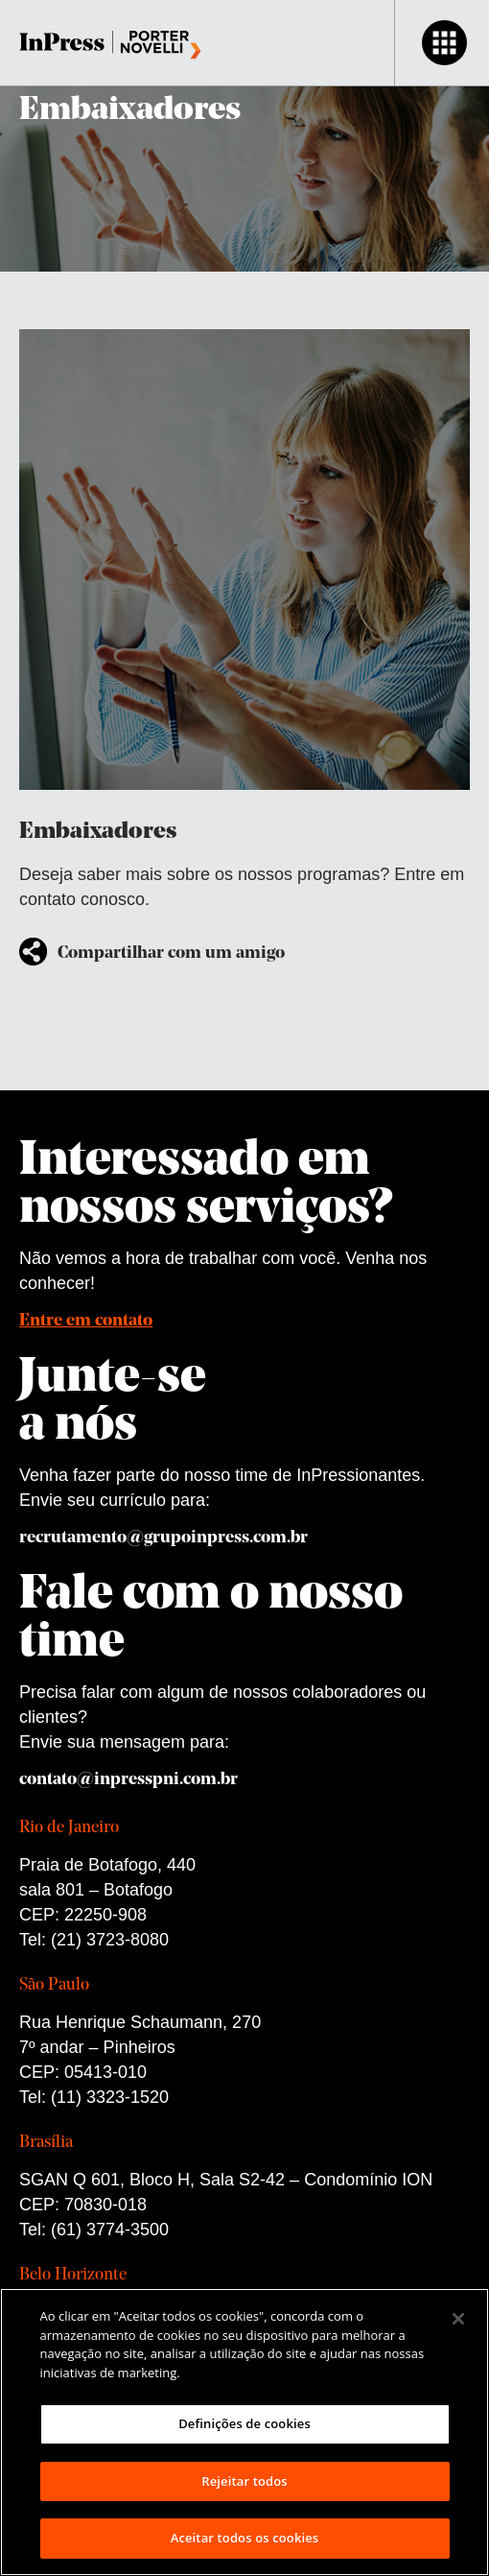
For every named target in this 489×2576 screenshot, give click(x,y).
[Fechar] (458, 2319)
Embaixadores (130, 111)
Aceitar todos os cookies (245, 2537)
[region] (244, 2432)
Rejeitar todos (244, 2481)
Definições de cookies (244, 2423)
